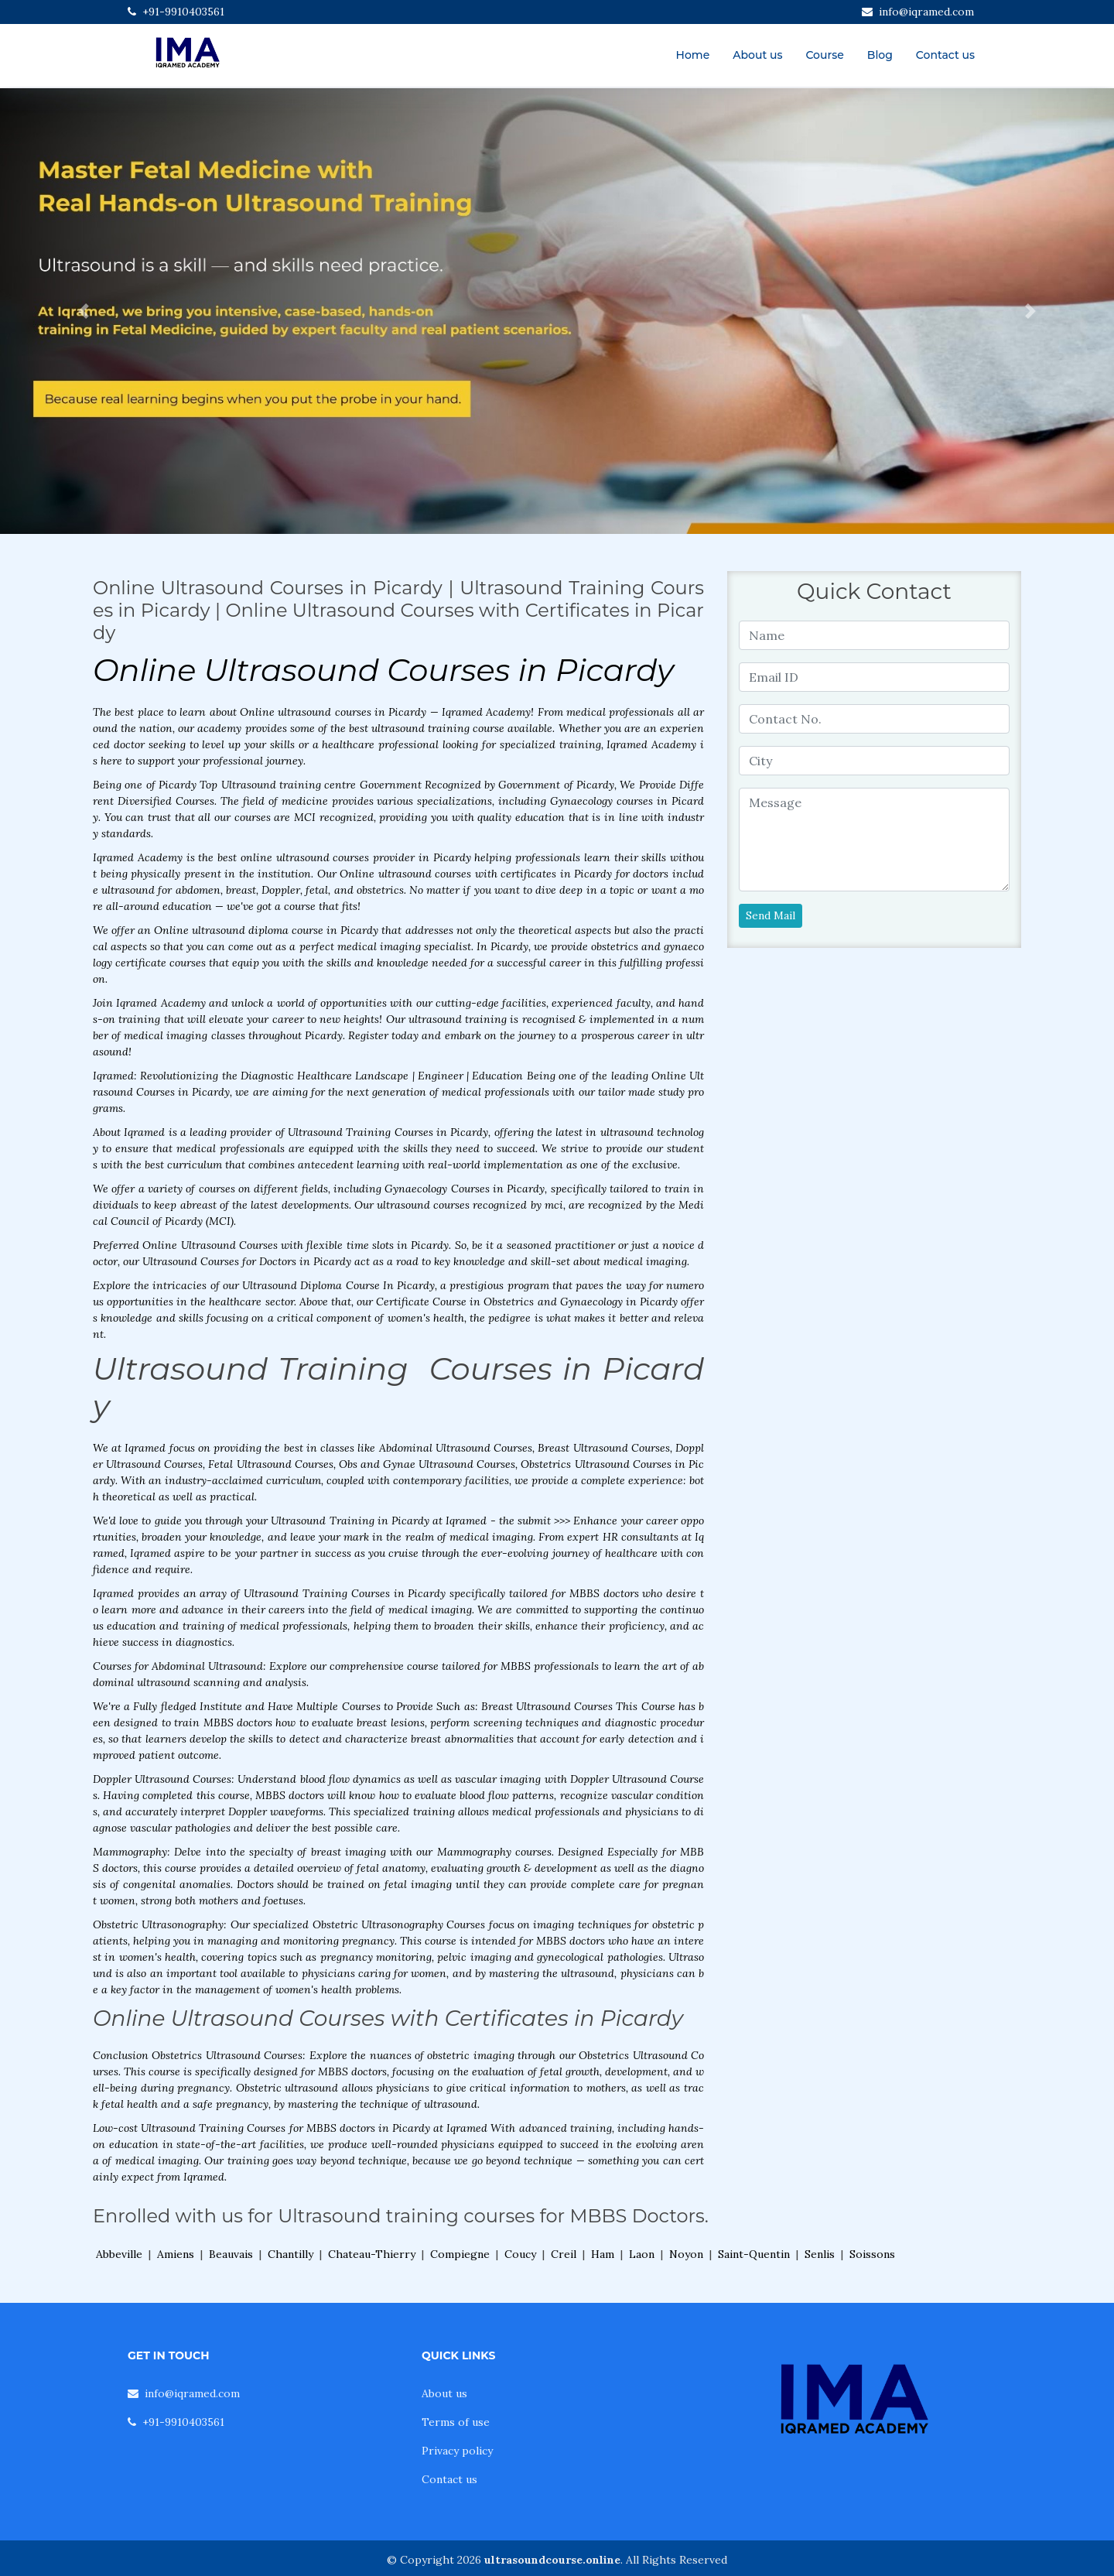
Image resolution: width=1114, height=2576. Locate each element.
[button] (83, 311)
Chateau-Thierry (371, 2254)
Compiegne (460, 2254)
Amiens (175, 2254)
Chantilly (290, 2254)
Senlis (820, 2254)
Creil (563, 2254)
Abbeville (119, 2254)
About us (757, 55)
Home (693, 55)
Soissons (872, 2254)
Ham (602, 2254)
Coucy (520, 2254)
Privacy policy (457, 2451)
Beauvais (231, 2254)
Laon (641, 2254)
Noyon (686, 2254)
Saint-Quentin (754, 2254)
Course (824, 55)
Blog (880, 55)
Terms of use (456, 2422)
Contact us (945, 55)
